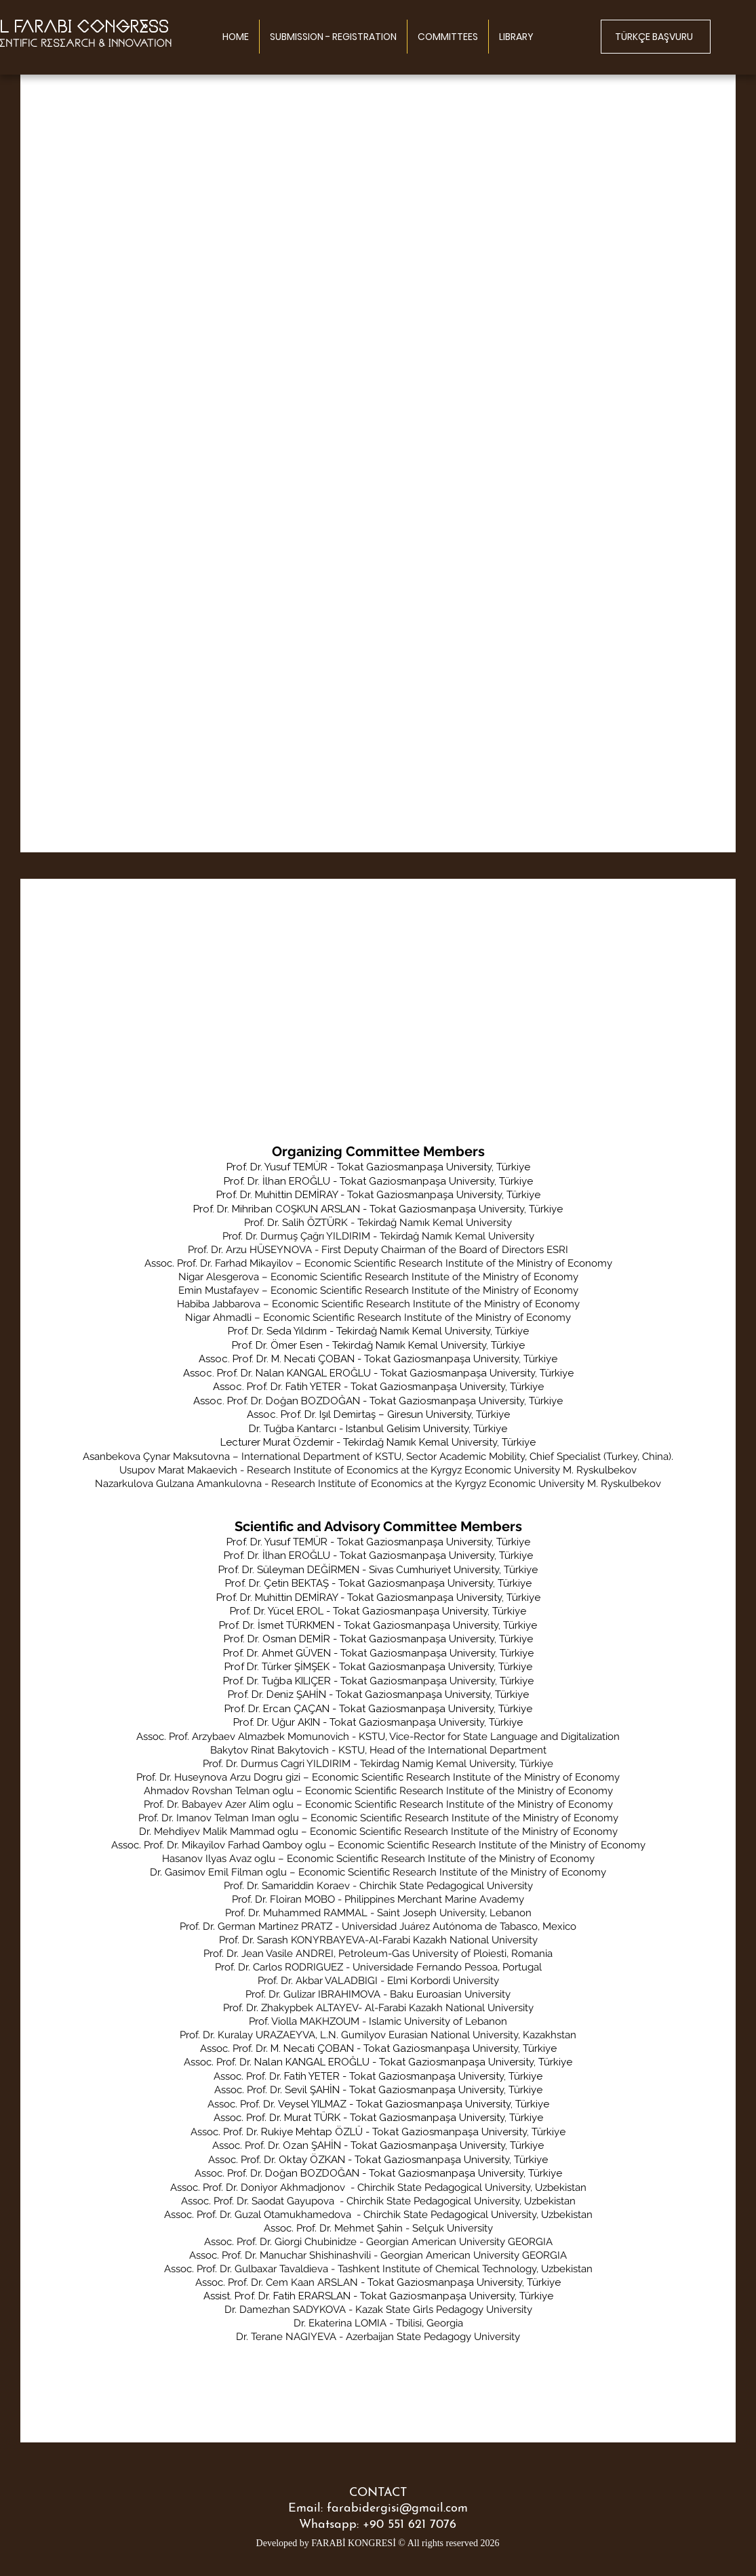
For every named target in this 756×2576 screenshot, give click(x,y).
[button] (447, 37)
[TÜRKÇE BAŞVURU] (656, 37)
